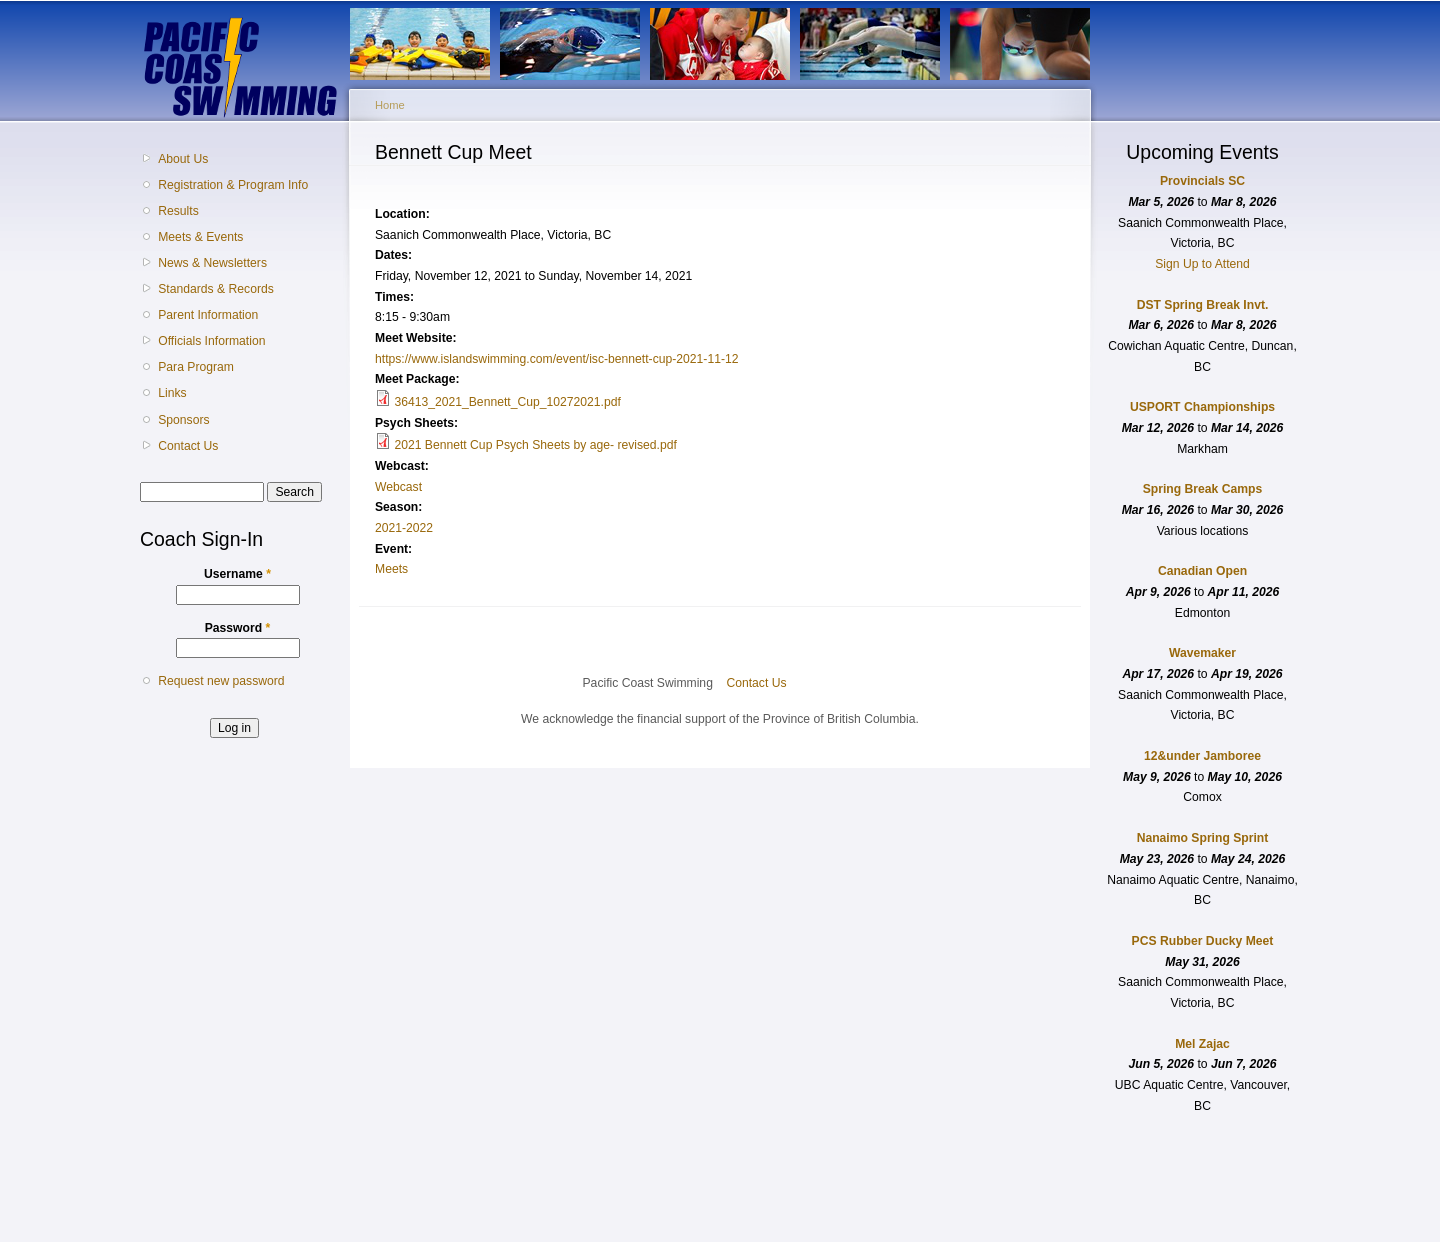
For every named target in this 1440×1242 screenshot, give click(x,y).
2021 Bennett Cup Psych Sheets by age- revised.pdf (535, 445)
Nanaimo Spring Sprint (1203, 838)
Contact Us (188, 446)
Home (390, 105)
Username (237, 574)
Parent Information (208, 315)
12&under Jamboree (1202, 756)
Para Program (196, 367)
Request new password (221, 681)
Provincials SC (1202, 181)
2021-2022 (404, 528)
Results (178, 211)
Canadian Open (1202, 571)
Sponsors (183, 420)
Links (172, 393)
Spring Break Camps (1203, 489)
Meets (391, 569)
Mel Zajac (1202, 1044)
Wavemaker (1202, 653)
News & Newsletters (212, 263)
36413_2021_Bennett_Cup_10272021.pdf (507, 402)
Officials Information (211, 341)
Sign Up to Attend (1202, 264)
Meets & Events (200, 237)
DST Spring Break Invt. (1203, 305)
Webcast (398, 487)
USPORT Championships (1202, 407)
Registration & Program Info (233, 185)
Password (238, 628)
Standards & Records (216, 289)
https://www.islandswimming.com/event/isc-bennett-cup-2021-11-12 (557, 359)
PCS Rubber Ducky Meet (1203, 941)
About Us (183, 159)
